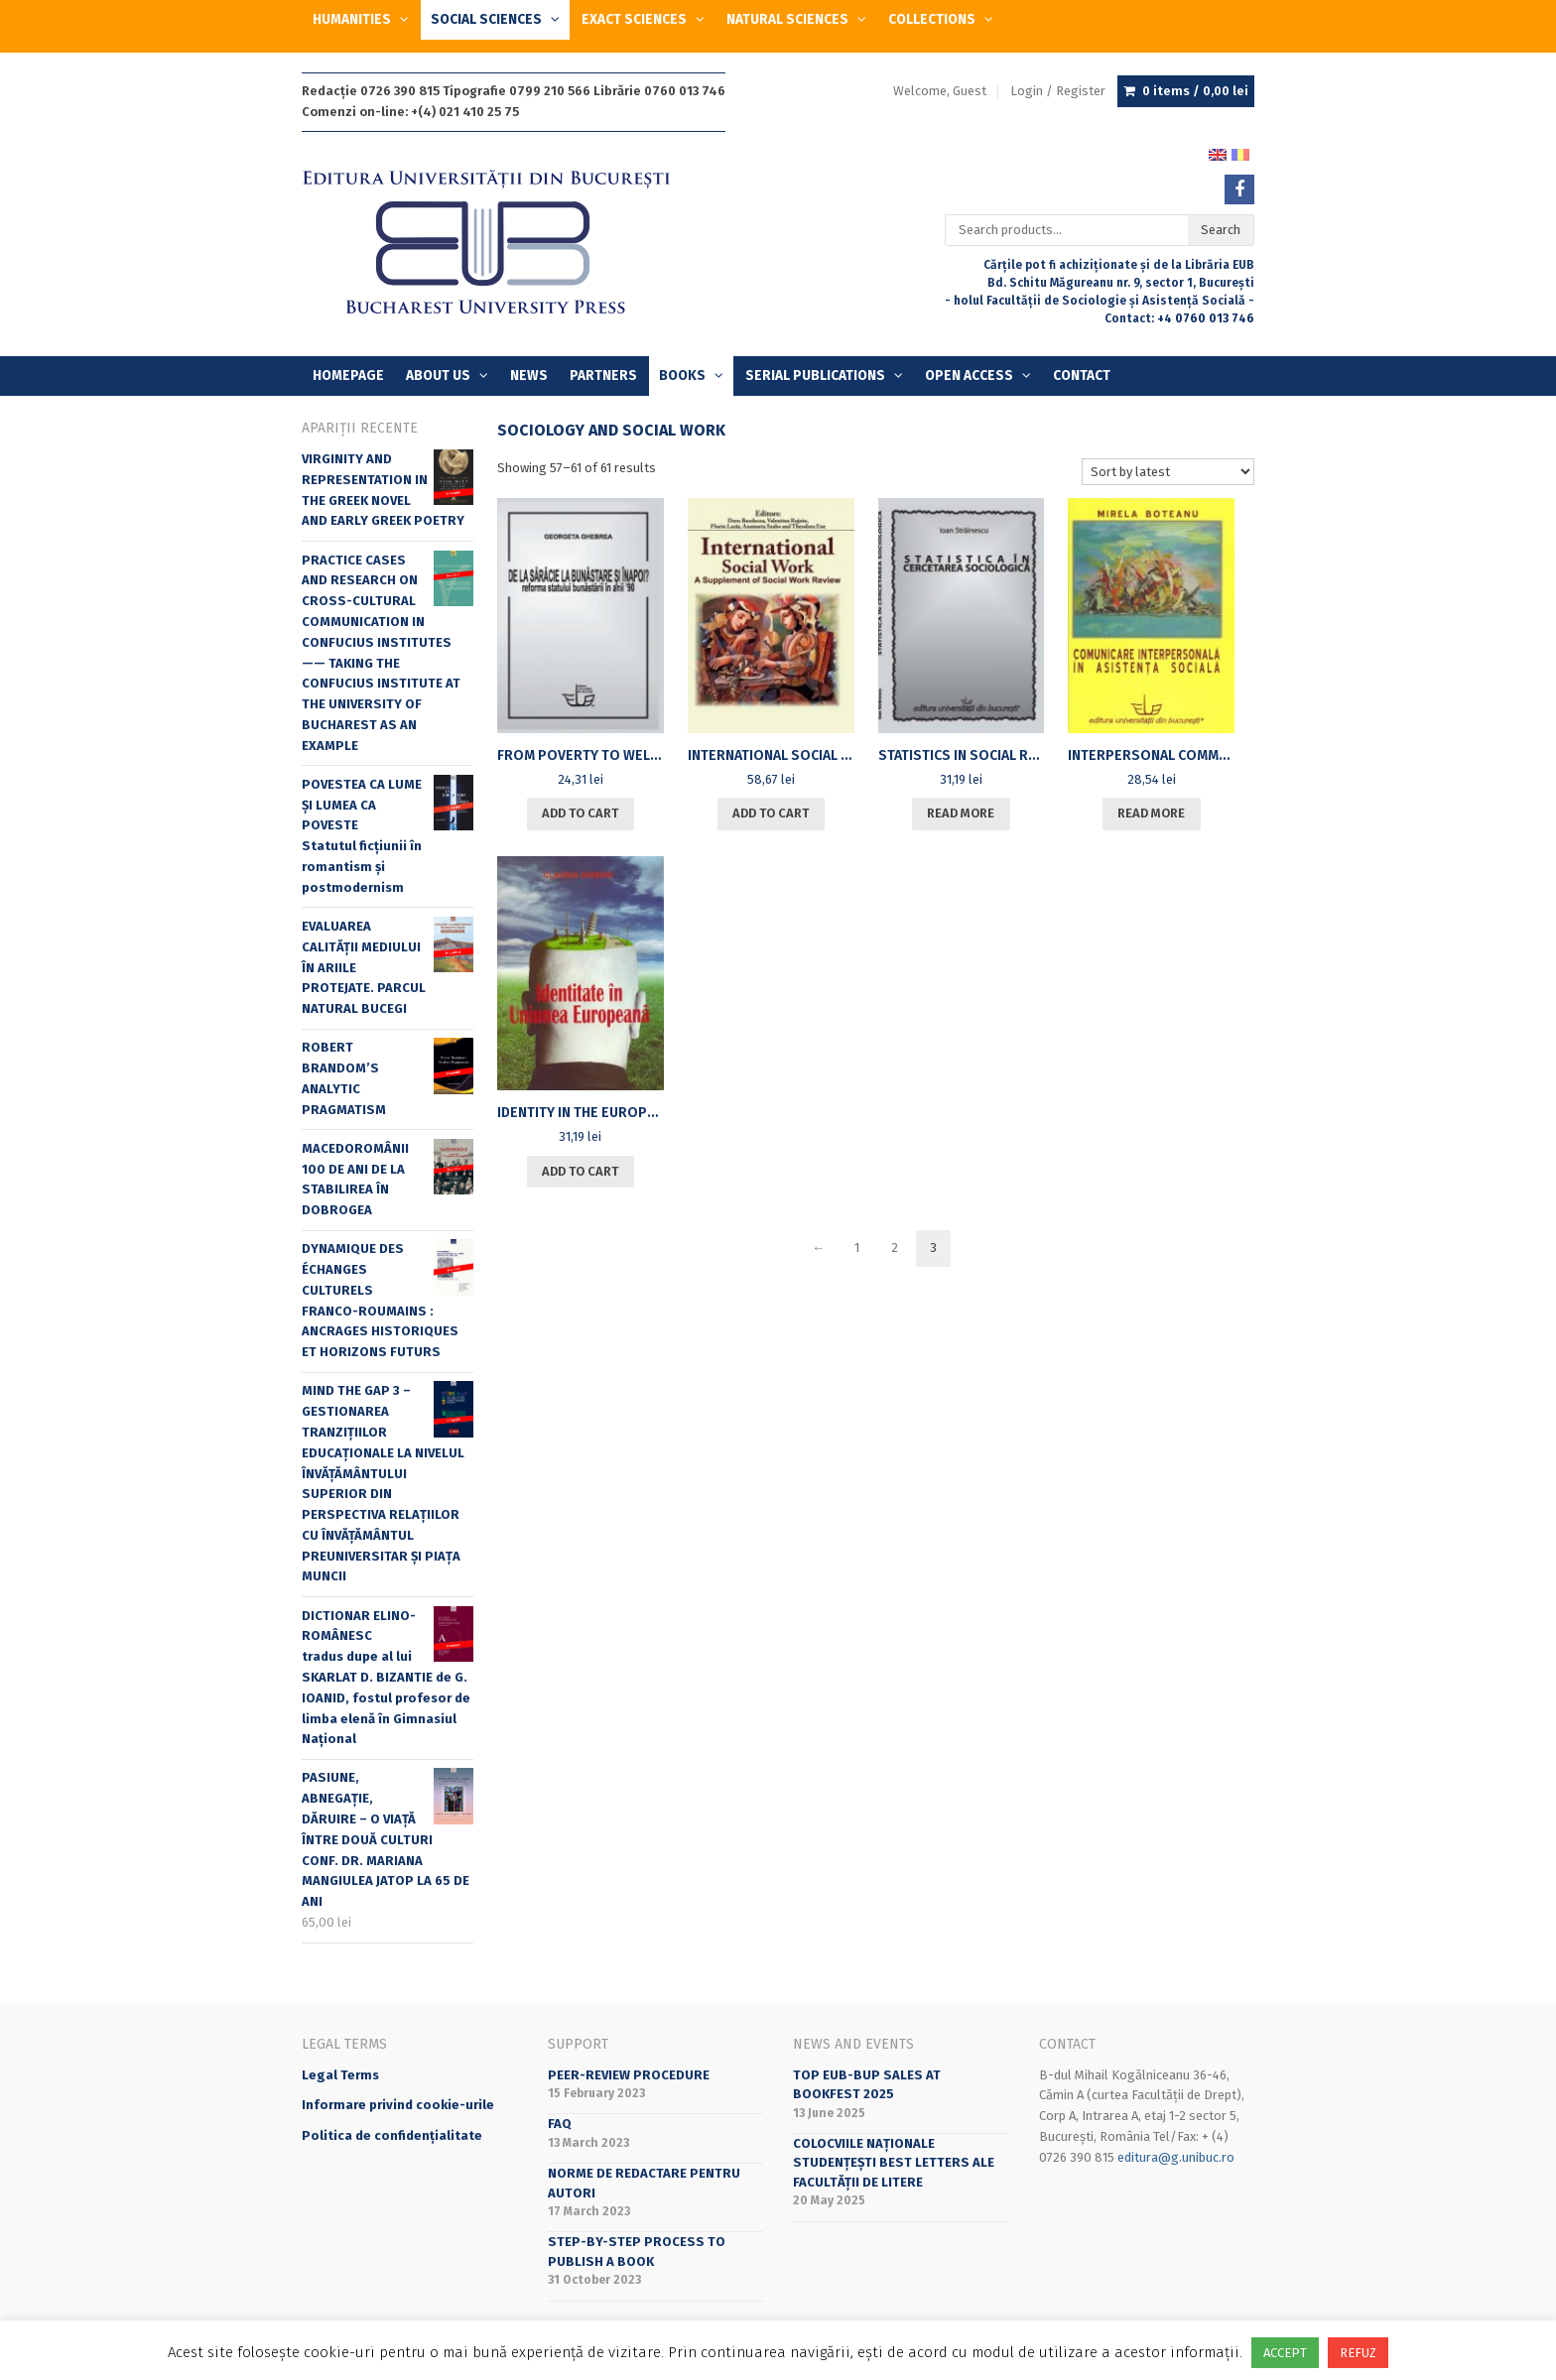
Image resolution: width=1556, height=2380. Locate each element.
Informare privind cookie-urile (398, 2104)
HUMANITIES (352, 19)
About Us (438, 375)
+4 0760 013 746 (1205, 318)
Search (1220, 229)
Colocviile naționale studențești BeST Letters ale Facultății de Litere (893, 2163)
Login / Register (1057, 90)
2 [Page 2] (894, 1247)
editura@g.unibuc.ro (1175, 2157)
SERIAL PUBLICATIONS (815, 375)
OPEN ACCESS (969, 375)
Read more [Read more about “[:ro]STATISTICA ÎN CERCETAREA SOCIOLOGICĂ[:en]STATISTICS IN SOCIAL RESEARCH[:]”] (960, 813)
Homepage (348, 375)
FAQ (560, 2123)
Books (682, 375)
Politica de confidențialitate (392, 2135)
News (529, 375)
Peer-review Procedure (629, 2074)
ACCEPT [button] (1285, 2352)
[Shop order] (1168, 471)
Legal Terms (340, 2074)
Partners (603, 375)
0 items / (1195, 91)
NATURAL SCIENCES (787, 19)
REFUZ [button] (1358, 2352)
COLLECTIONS (931, 19)
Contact (1081, 375)
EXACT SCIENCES (634, 19)
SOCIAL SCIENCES (486, 19)
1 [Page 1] (856, 1247)
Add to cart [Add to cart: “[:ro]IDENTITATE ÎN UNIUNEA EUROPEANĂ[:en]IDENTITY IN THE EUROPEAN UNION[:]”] (580, 1171)
